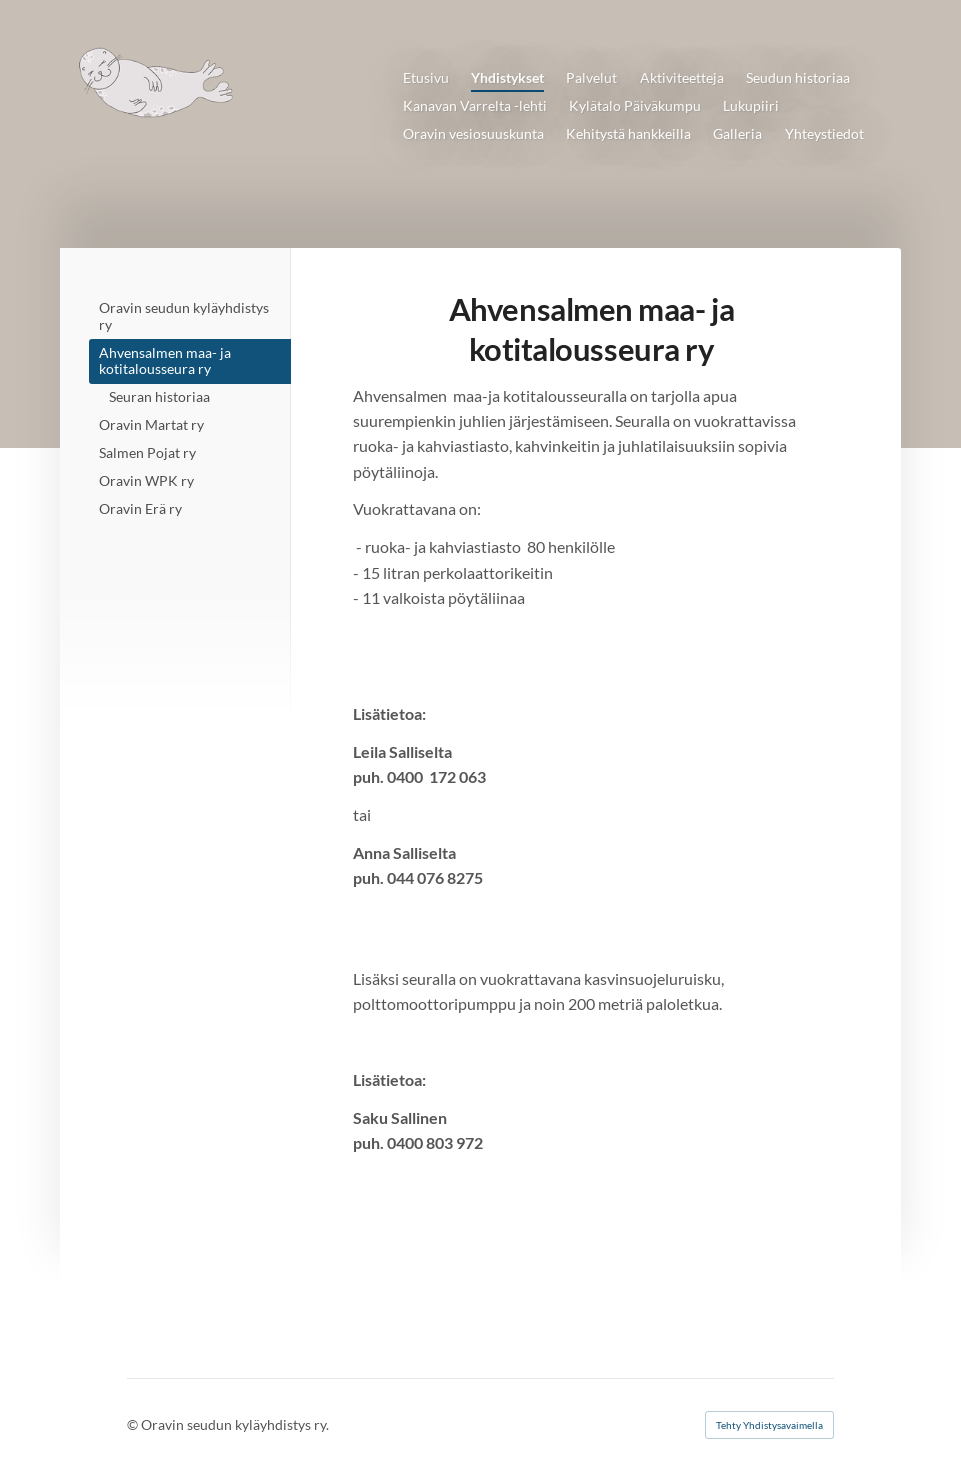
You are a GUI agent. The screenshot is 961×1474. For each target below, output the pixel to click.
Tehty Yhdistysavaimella (769, 1425)
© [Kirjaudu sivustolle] (134, 1424)
